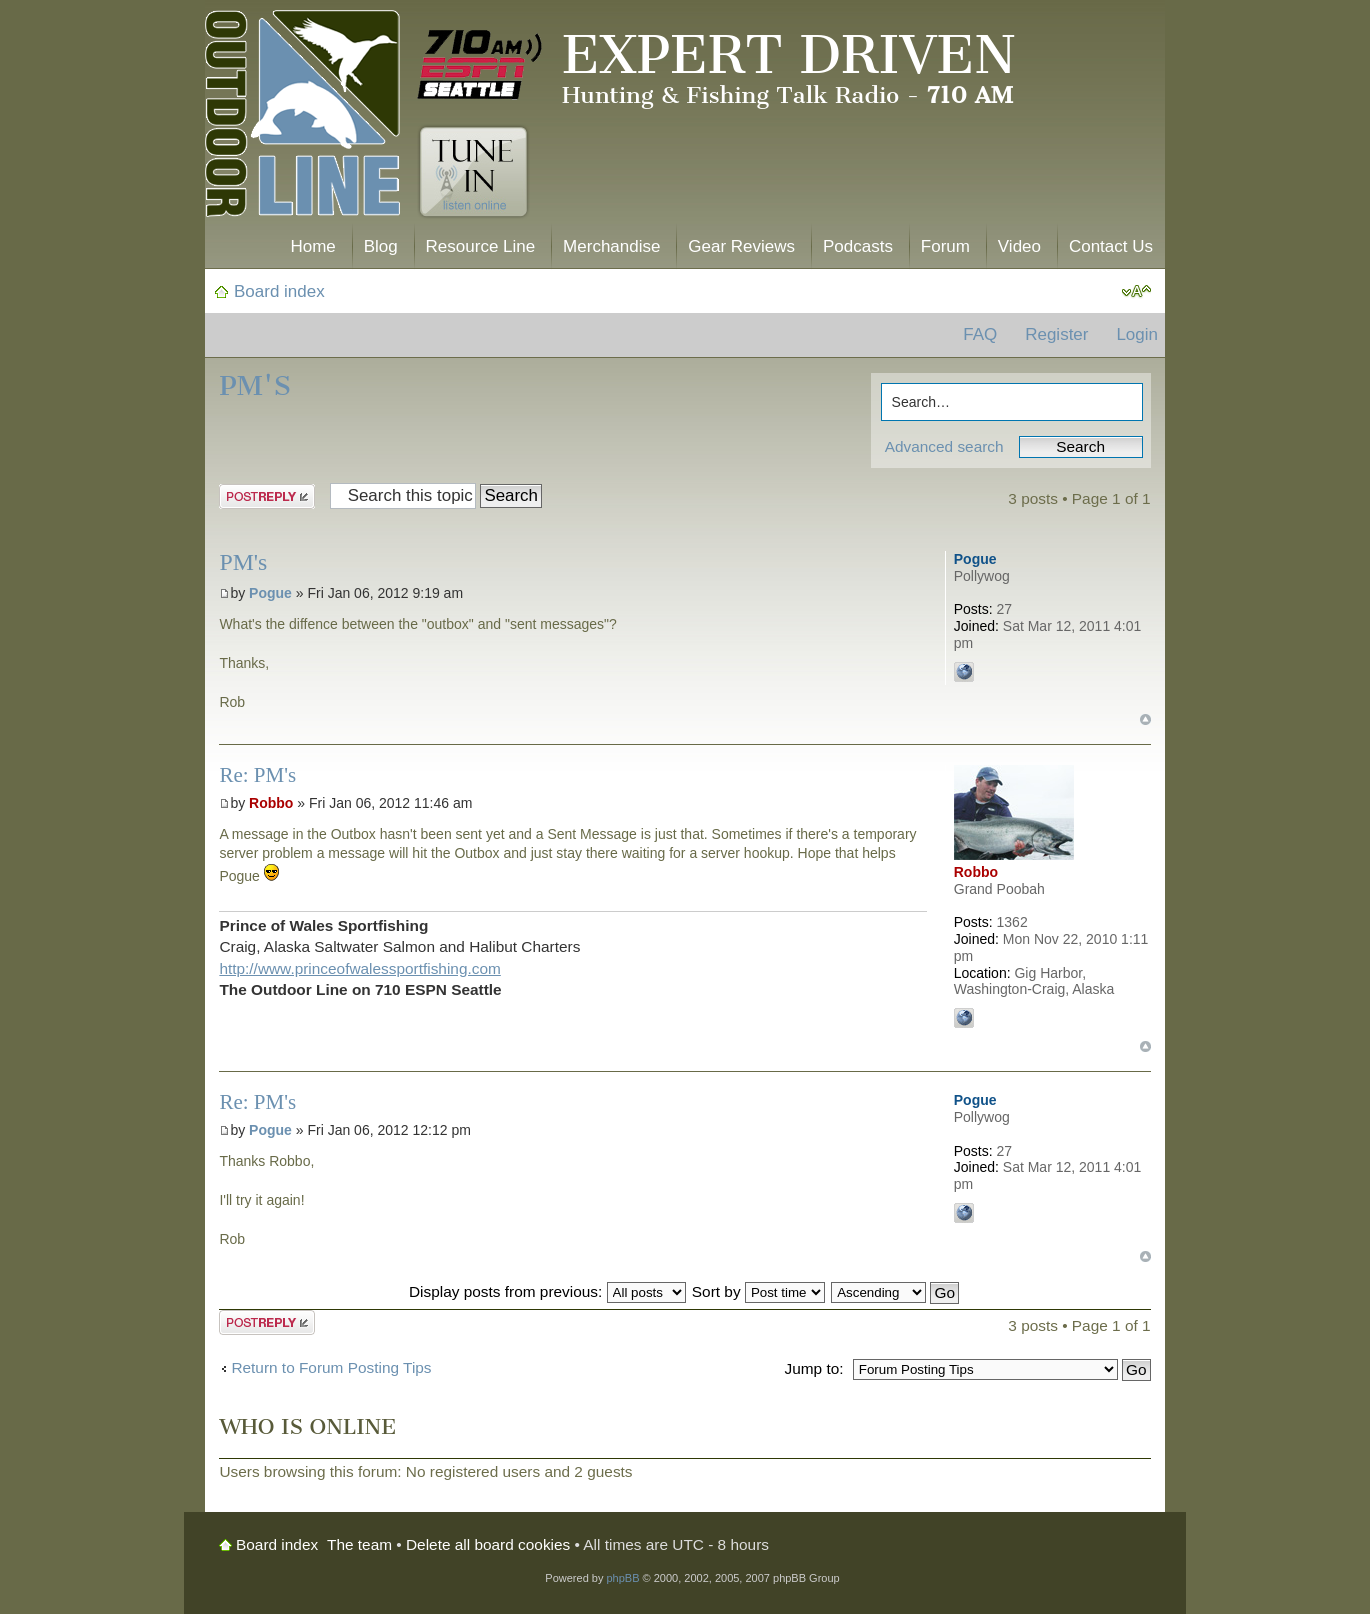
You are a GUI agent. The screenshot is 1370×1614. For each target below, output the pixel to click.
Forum (945, 246)
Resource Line (481, 246)
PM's (255, 385)
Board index (279, 291)
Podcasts (858, 246)
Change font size (1136, 292)
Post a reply (267, 496)
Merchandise (611, 246)
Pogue (270, 593)
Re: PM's (257, 775)
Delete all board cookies (488, 1544)
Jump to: (813, 1368)
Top (1145, 719)
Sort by (758, 1291)
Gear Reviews (741, 246)
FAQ (980, 334)
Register (1056, 334)
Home (312, 246)
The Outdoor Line (302, 117)
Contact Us (1111, 246)
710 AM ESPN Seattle (480, 65)
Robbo (271, 803)
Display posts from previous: (547, 1291)
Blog (381, 246)
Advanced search (944, 446)
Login (1137, 334)
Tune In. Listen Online (473, 172)
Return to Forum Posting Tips (331, 1367)
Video (1019, 246)
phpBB (622, 1578)
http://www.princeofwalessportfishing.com (359, 968)
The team (359, 1544)
